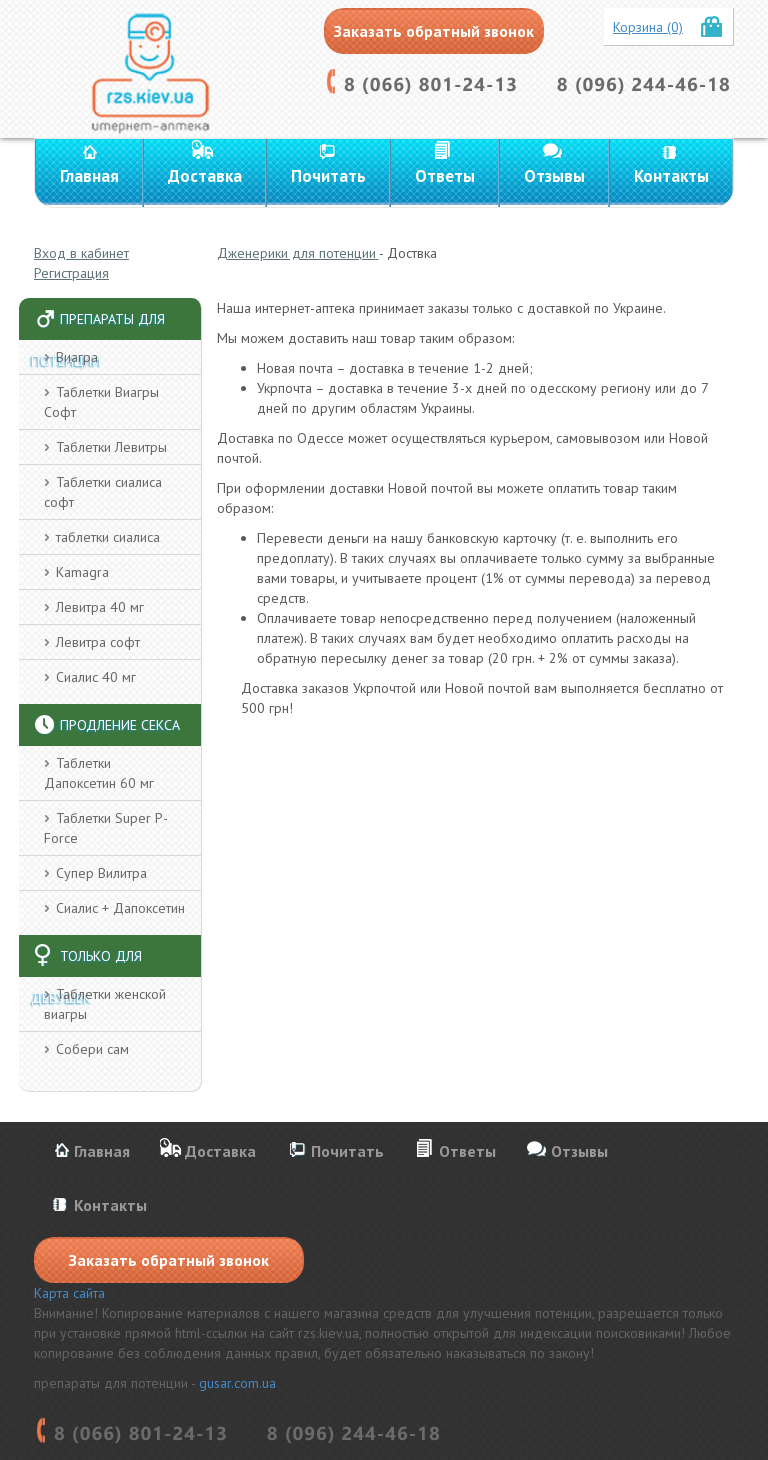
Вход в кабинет (81, 253)
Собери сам (92, 1049)
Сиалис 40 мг (96, 677)
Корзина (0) (648, 27)
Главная (89, 176)
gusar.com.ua (237, 1383)
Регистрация (71, 273)
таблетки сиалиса (108, 537)
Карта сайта (69, 1293)
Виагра (77, 357)
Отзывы (554, 176)
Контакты (671, 176)
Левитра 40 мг (100, 607)
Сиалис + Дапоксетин (120, 908)
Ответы (445, 176)
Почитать (328, 176)
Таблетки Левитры (111, 447)
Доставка (205, 176)
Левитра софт (98, 642)
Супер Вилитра (101, 873)
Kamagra (82, 572)
